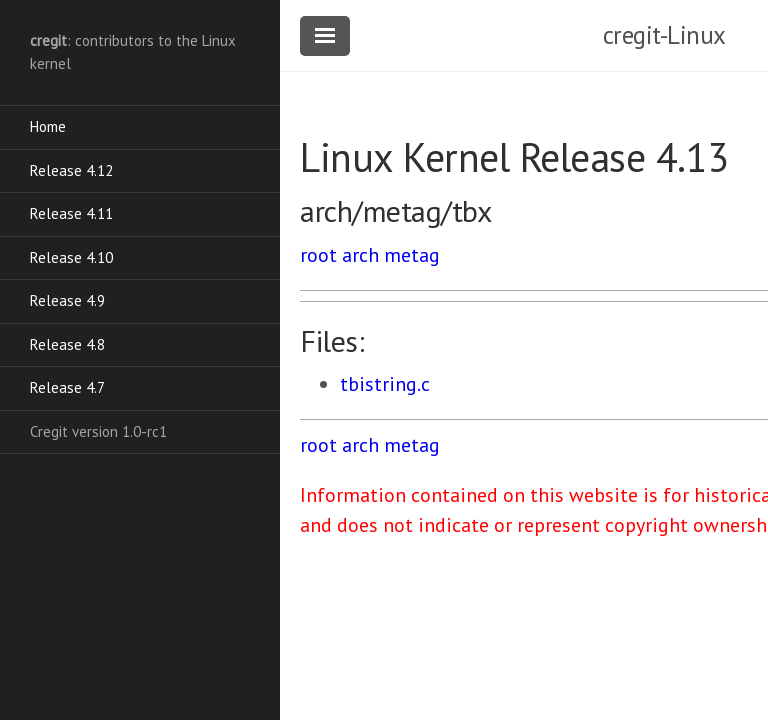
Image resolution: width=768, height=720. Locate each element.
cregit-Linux (664, 35)
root (318, 255)
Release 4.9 (67, 300)
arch (360, 255)
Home (48, 126)
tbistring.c (385, 384)
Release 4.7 (67, 387)
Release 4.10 (71, 257)
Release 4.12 (71, 170)
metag (412, 255)
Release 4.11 (71, 213)
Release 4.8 (67, 344)
